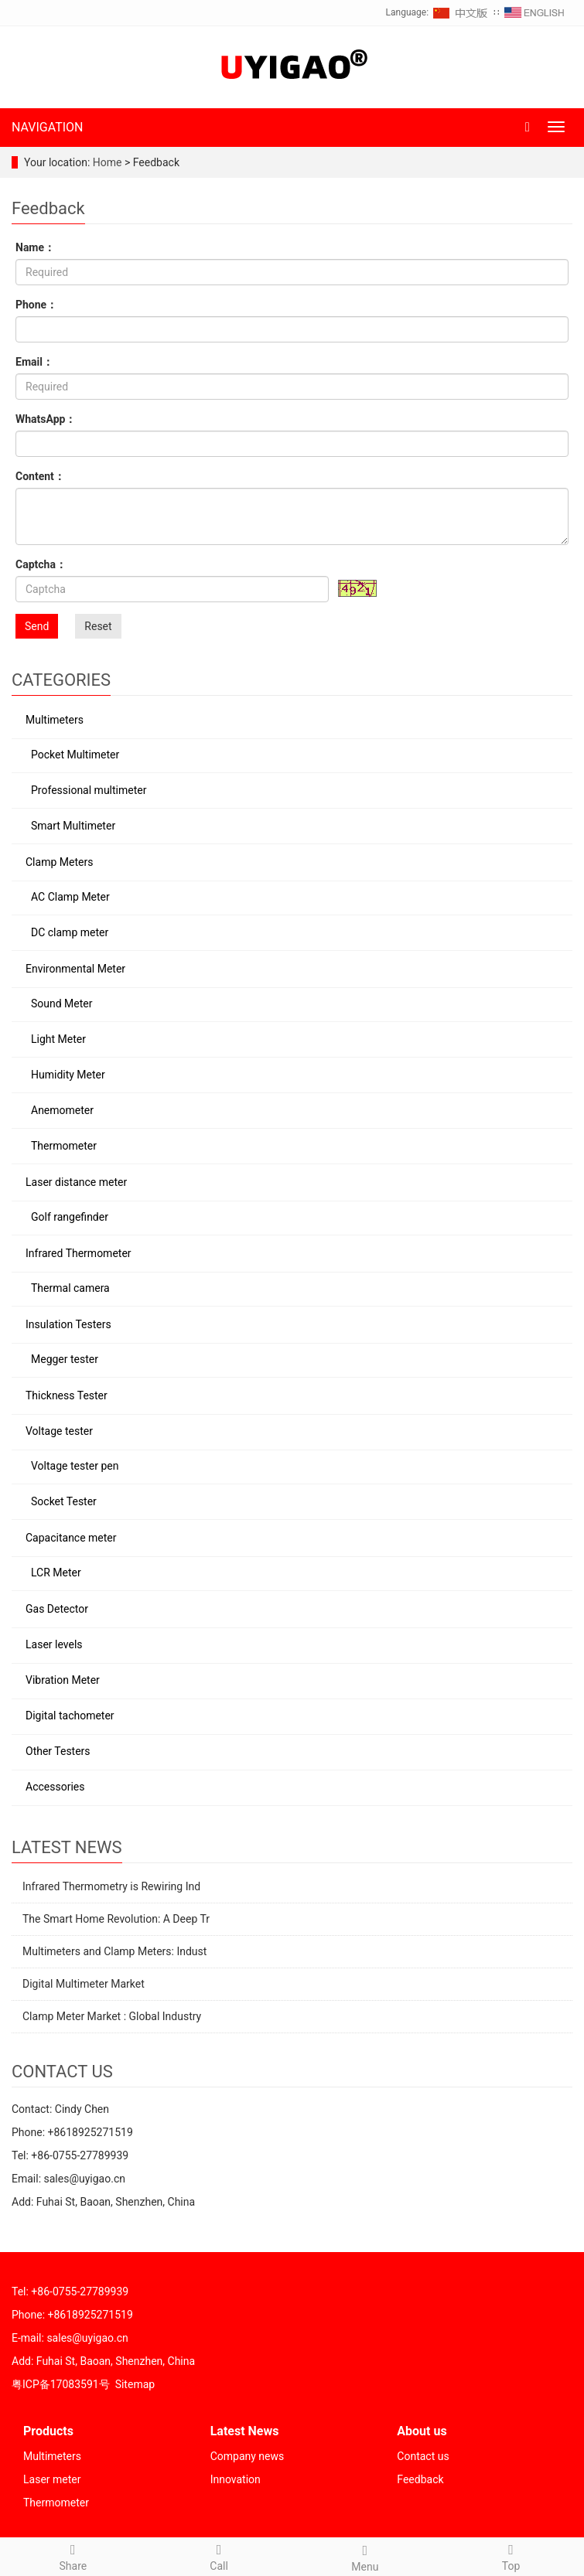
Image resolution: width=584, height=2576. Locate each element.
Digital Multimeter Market (83, 1984)
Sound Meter (62, 1003)
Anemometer (62, 1110)
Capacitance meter (71, 1538)
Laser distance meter (76, 1182)
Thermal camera (70, 1288)
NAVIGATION (48, 127)
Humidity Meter (68, 1074)
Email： (34, 362)
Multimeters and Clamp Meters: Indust (114, 1951)
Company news (247, 2456)
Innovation (235, 2479)
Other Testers (58, 1751)
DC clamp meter (69, 932)
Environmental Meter (75, 969)
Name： (35, 247)
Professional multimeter (88, 790)
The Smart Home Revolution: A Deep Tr (116, 1919)
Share (73, 2555)
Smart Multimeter (73, 825)
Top (511, 2555)
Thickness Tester (67, 1395)
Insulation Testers (68, 1324)
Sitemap (135, 2384)
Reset (97, 626)
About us (421, 2431)
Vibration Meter (63, 1680)
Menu (365, 2556)
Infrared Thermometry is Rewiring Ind (111, 1886)
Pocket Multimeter (75, 754)
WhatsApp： (45, 419)
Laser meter (51, 2479)
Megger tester (64, 1359)
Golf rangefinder (69, 1217)
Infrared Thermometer (78, 1253)
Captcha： (41, 564)
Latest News (244, 2431)
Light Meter (58, 1039)
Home (107, 162)
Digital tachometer (70, 1715)
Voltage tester (59, 1431)
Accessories (55, 1786)
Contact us (423, 2456)
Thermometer (64, 1146)
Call (219, 2555)
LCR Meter (56, 1572)
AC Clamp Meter (70, 897)
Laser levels (54, 1644)
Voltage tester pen (74, 1466)
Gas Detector (57, 1609)
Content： (40, 476)
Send (37, 626)
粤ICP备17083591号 (61, 2384)
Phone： (36, 304)
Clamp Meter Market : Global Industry (111, 2016)
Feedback (420, 2479)
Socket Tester (64, 1501)
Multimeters (55, 720)
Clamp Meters (59, 862)
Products (48, 2431)
